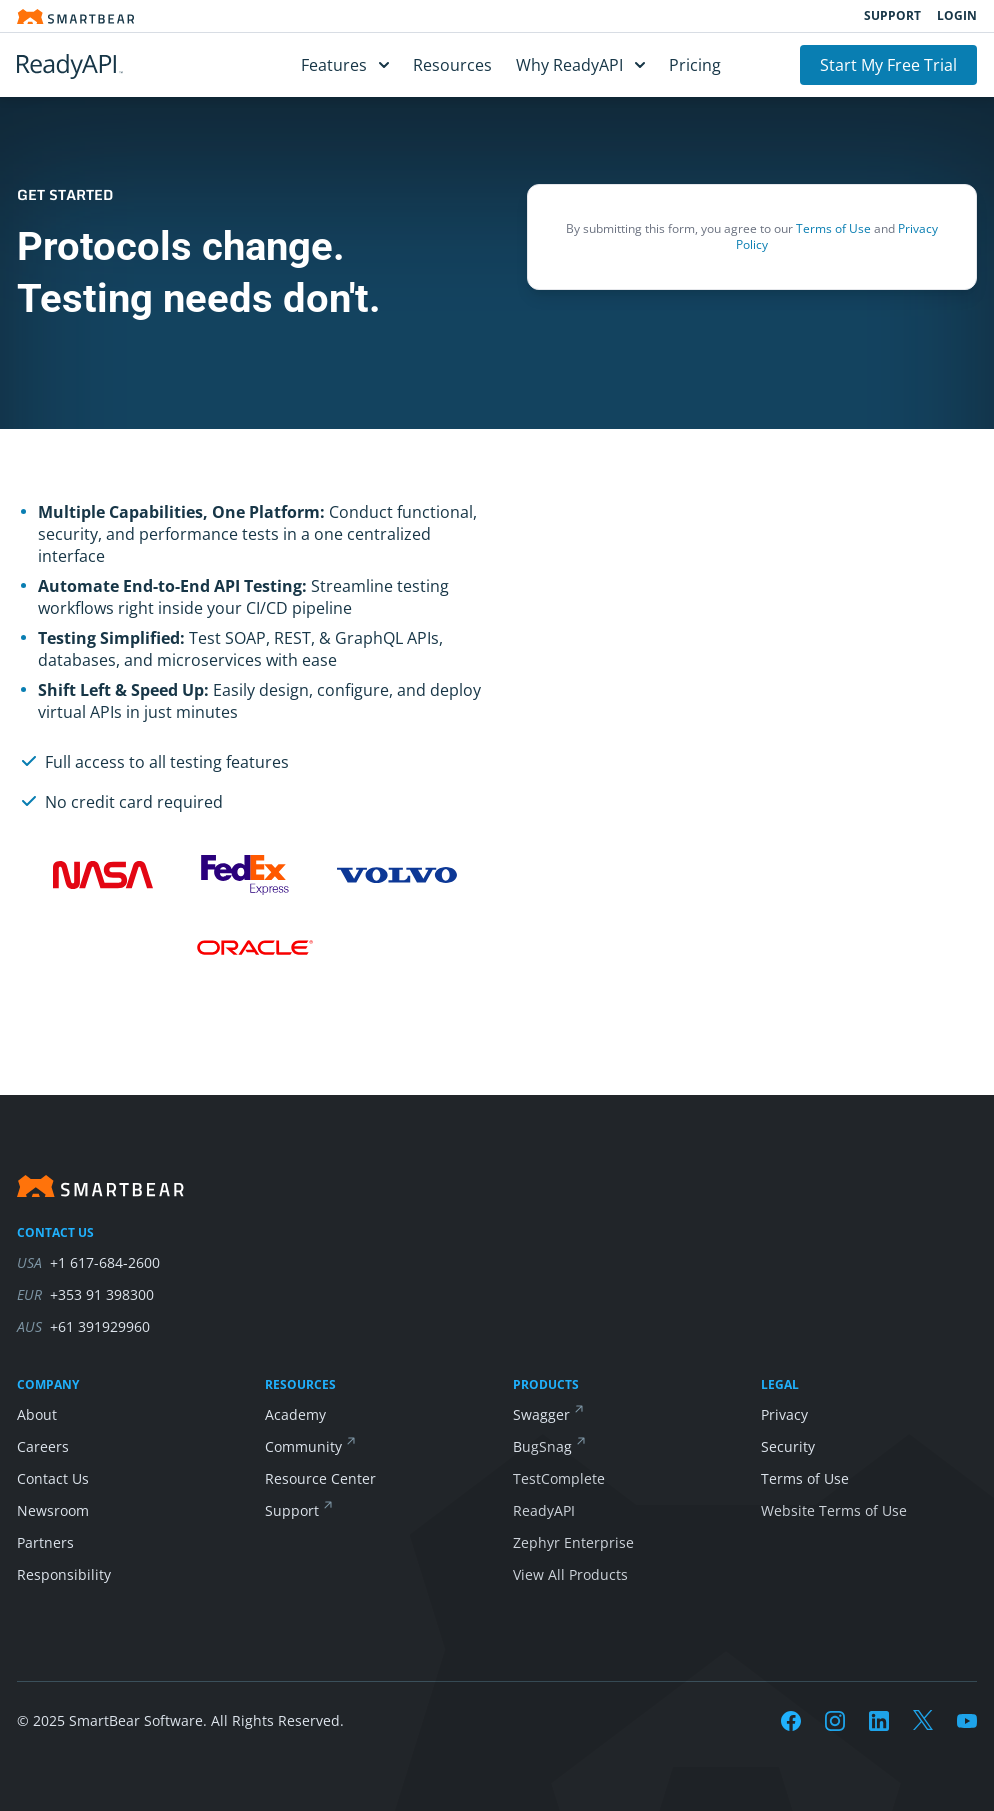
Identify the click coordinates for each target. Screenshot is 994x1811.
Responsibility (64, 1574)
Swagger (541, 1414)
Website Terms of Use (834, 1510)
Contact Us (53, 1478)
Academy (295, 1414)
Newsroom (53, 1510)
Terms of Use (833, 228)
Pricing (695, 65)
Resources (452, 65)
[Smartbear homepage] (76, 16)
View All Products (570, 1574)
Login (957, 16)
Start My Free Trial (888, 65)
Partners (45, 1542)
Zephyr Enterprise (573, 1542)
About (37, 1414)
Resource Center (320, 1478)
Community (303, 1446)
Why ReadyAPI (580, 65)
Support (892, 16)
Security (788, 1446)
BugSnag (542, 1446)
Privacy (784, 1414)
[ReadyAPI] (119, 65)
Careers (43, 1446)
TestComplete (559, 1478)
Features (345, 65)
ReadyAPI (544, 1510)
